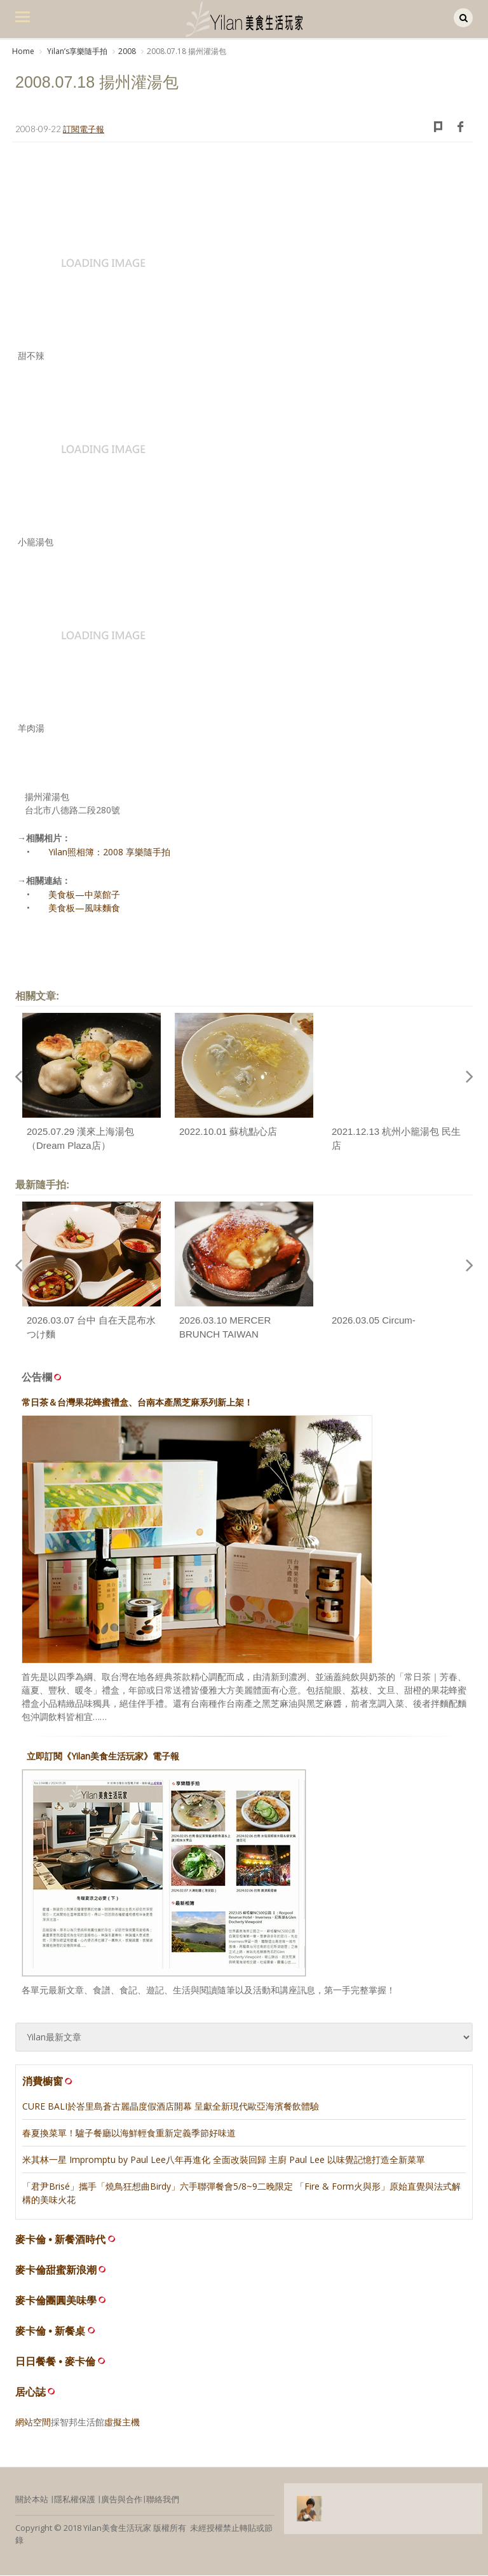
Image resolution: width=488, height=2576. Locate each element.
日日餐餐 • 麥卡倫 (55, 2362)
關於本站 (31, 2499)
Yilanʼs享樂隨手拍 (76, 51)
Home (23, 51)
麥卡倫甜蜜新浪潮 (56, 2270)
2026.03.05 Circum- (374, 1320)
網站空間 (33, 2423)
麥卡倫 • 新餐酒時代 (60, 2240)
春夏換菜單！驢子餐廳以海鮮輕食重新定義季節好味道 (129, 2133)
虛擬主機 (122, 2423)
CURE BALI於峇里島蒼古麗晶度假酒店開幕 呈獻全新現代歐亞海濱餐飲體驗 (170, 2107)
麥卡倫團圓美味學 (56, 2301)
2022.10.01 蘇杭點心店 (228, 1132)
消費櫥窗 (48, 2082)
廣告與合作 (121, 2499)
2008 (127, 51)
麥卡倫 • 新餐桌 (50, 2331)
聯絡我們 (162, 2499)
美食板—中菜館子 (84, 896)
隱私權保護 (74, 2499)
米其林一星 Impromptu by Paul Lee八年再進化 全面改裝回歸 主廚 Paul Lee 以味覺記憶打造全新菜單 (223, 2160)
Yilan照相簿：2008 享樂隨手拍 (109, 853)
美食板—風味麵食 (84, 909)
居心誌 (30, 2392)
